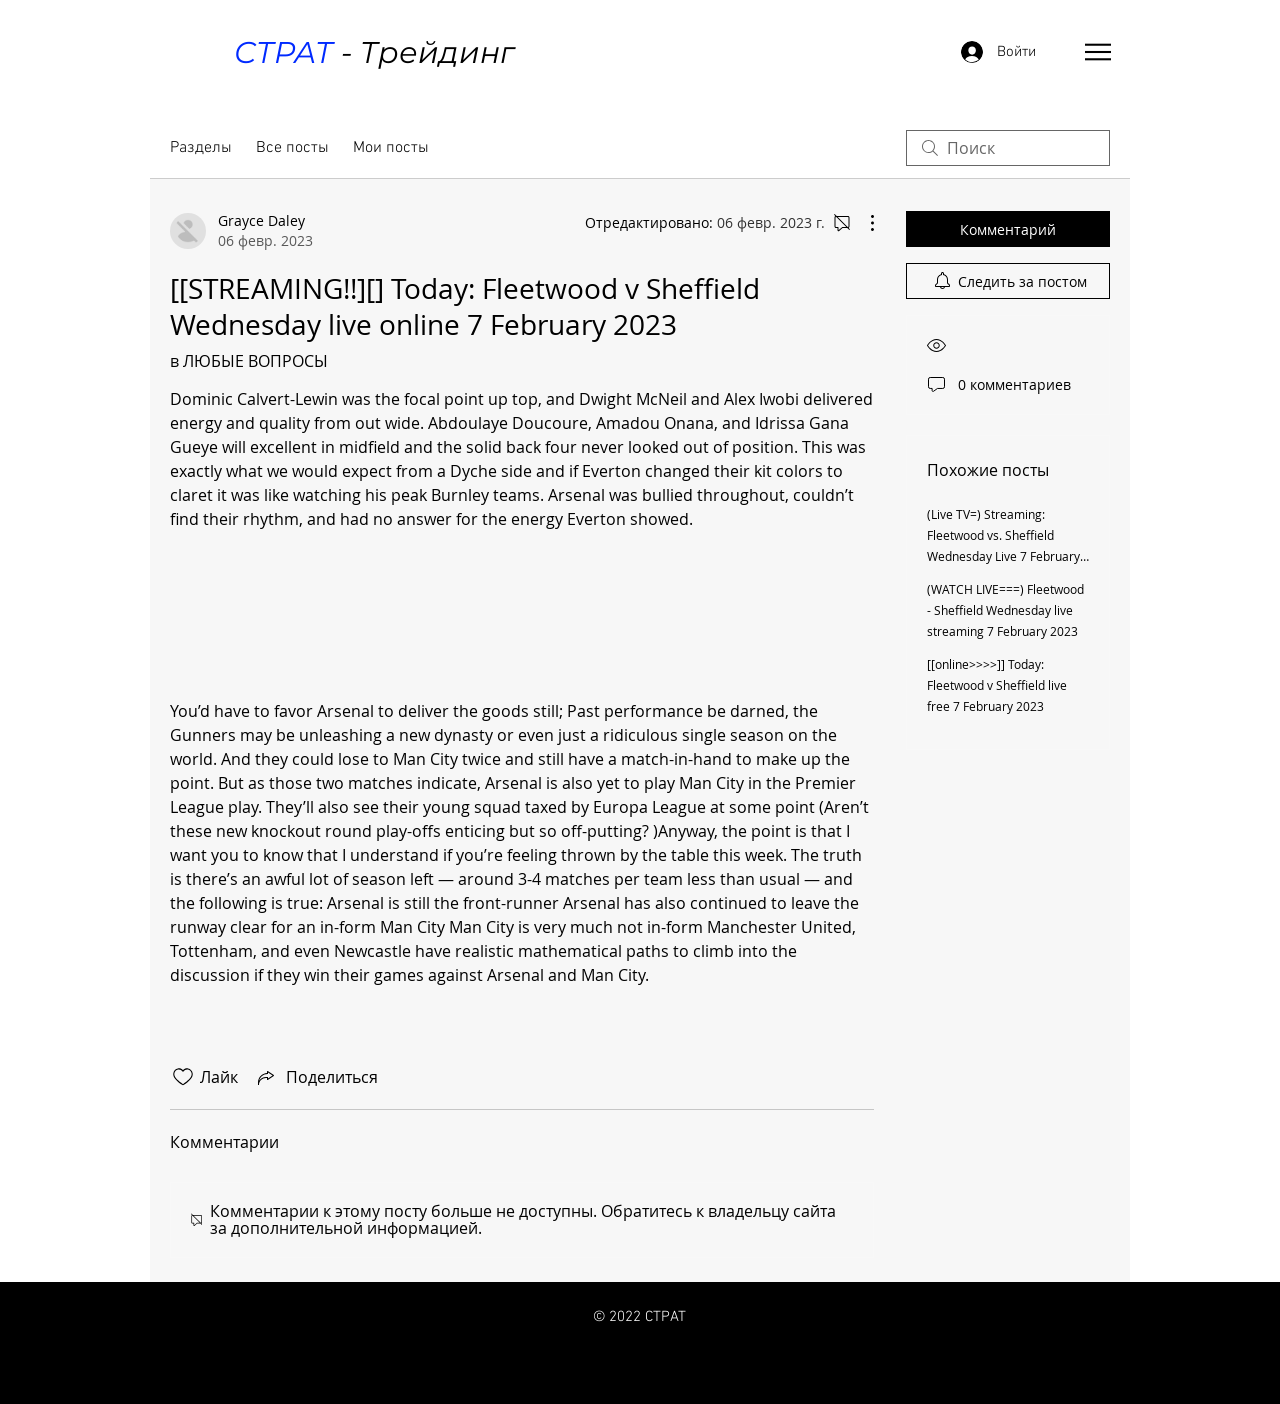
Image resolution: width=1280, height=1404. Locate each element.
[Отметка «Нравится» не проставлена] (183, 1077)
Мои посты (391, 148)
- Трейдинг (374, 52)
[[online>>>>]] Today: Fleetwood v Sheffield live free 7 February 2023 (997, 685)
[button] (1098, 52)
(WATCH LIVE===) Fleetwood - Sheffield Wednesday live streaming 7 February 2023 (1005, 610)
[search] (1008, 148)
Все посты (292, 148)
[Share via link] (316, 1077)
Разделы (201, 148)
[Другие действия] (862, 223)
